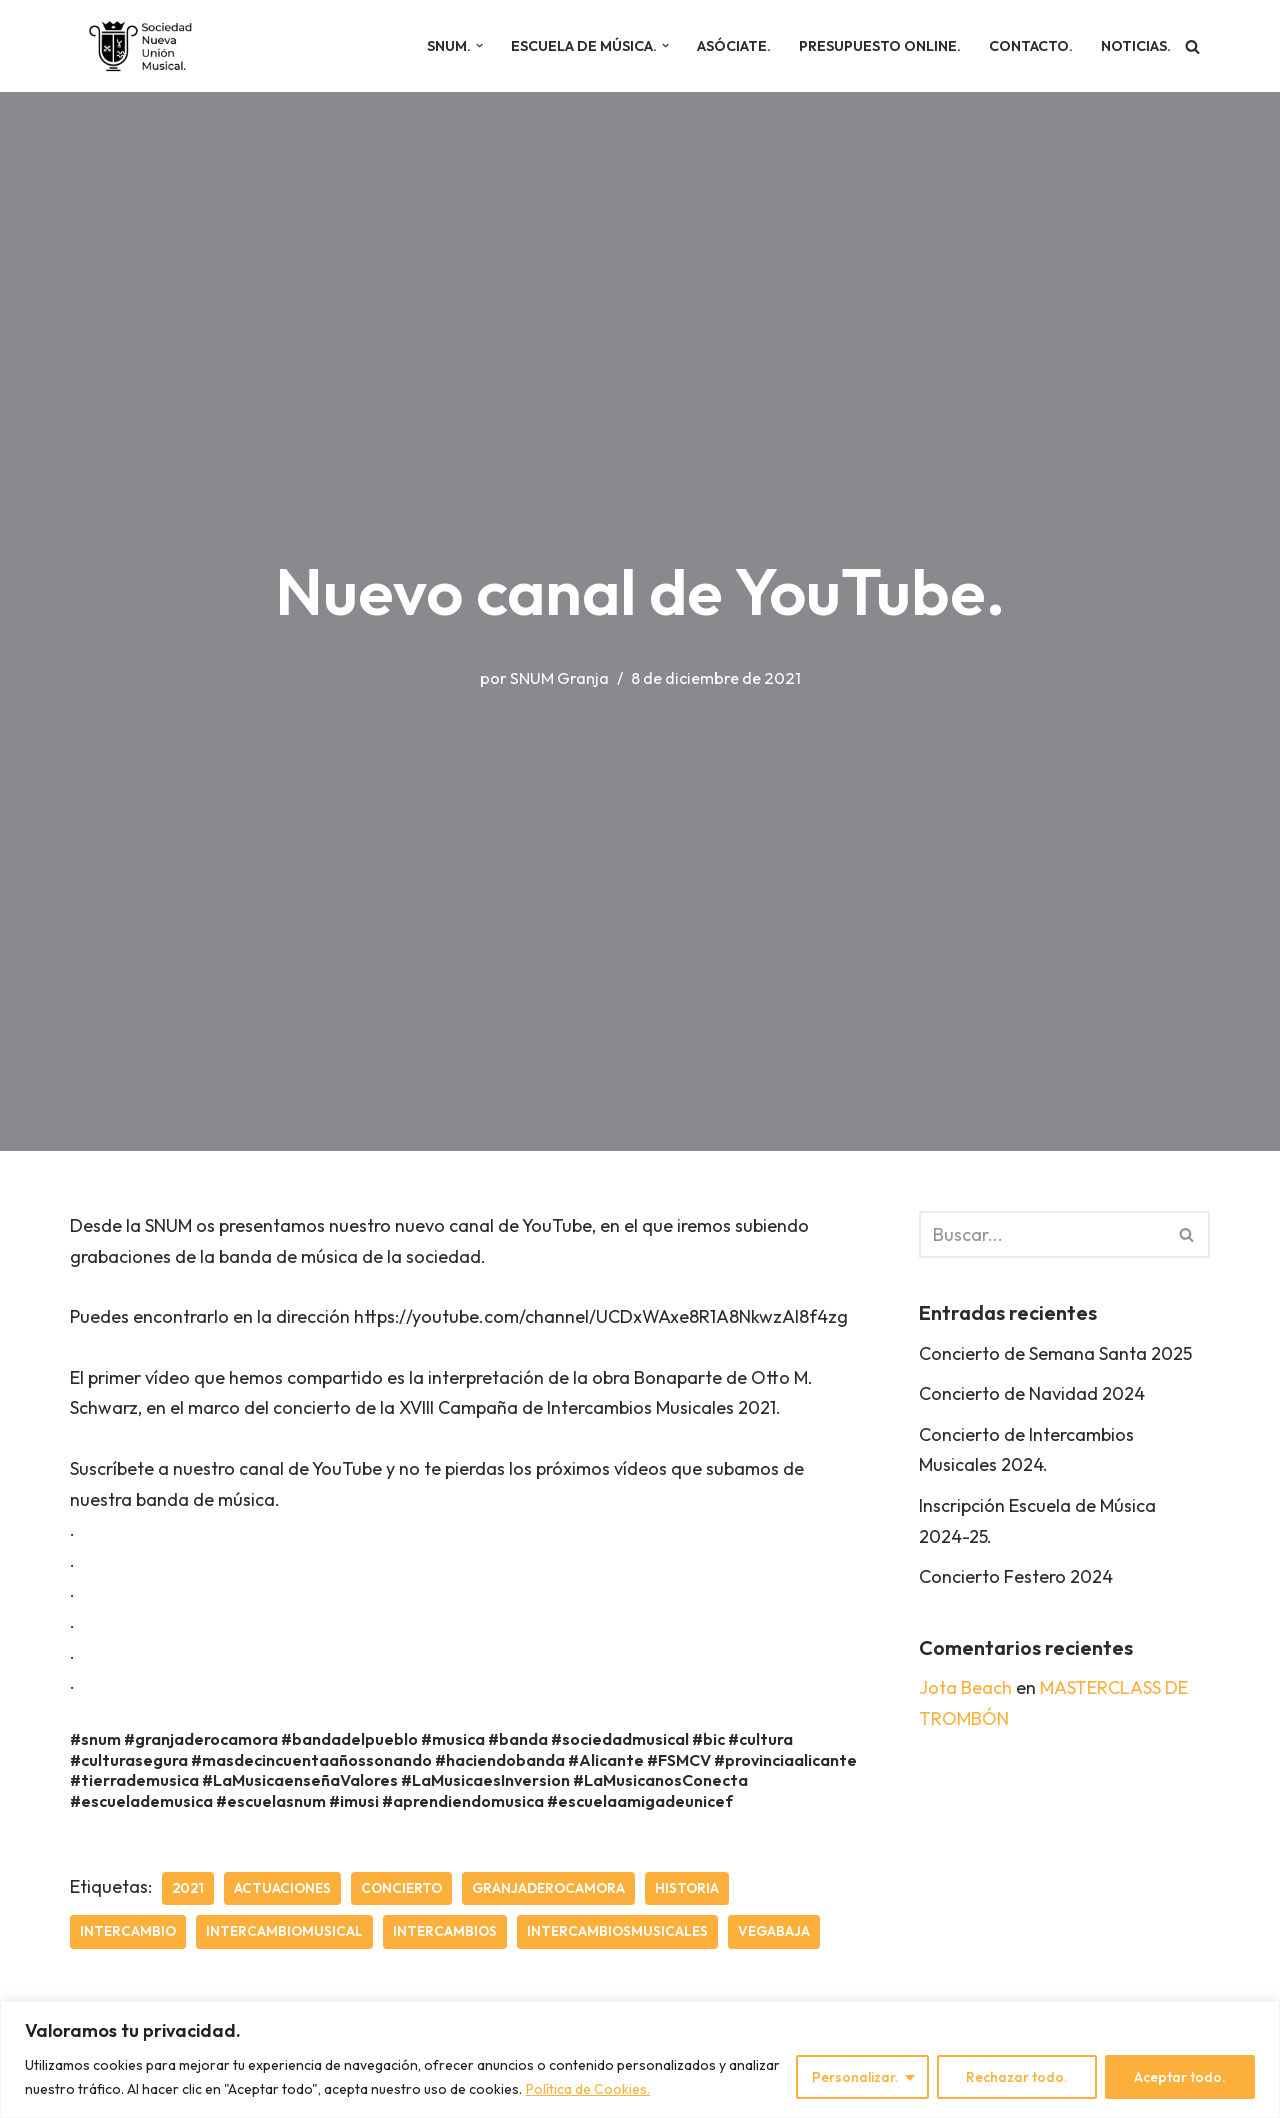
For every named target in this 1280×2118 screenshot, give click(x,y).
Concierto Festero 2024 (1016, 1576)
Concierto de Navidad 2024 (1032, 1393)
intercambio (128, 1931)
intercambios (445, 1931)
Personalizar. (855, 2077)
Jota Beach (965, 1687)
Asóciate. (734, 46)
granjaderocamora (548, 1888)
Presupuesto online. (880, 46)
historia (687, 1888)
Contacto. (1031, 46)
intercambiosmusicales (617, 1931)
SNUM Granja (559, 678)
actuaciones (282, 1888)
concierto (401, 1888)
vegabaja (774, 1931)
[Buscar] (1192, 46)
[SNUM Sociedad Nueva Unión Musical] (140, 46)
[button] (479, 45)
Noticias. (1136, 46)
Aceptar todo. (1180, 2077)
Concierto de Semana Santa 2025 (1055, 1353)
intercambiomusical (284, 1931)
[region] (640, 2059)
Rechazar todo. (1017, 2077)
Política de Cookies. (588, 2089)
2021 (188, 1888)
